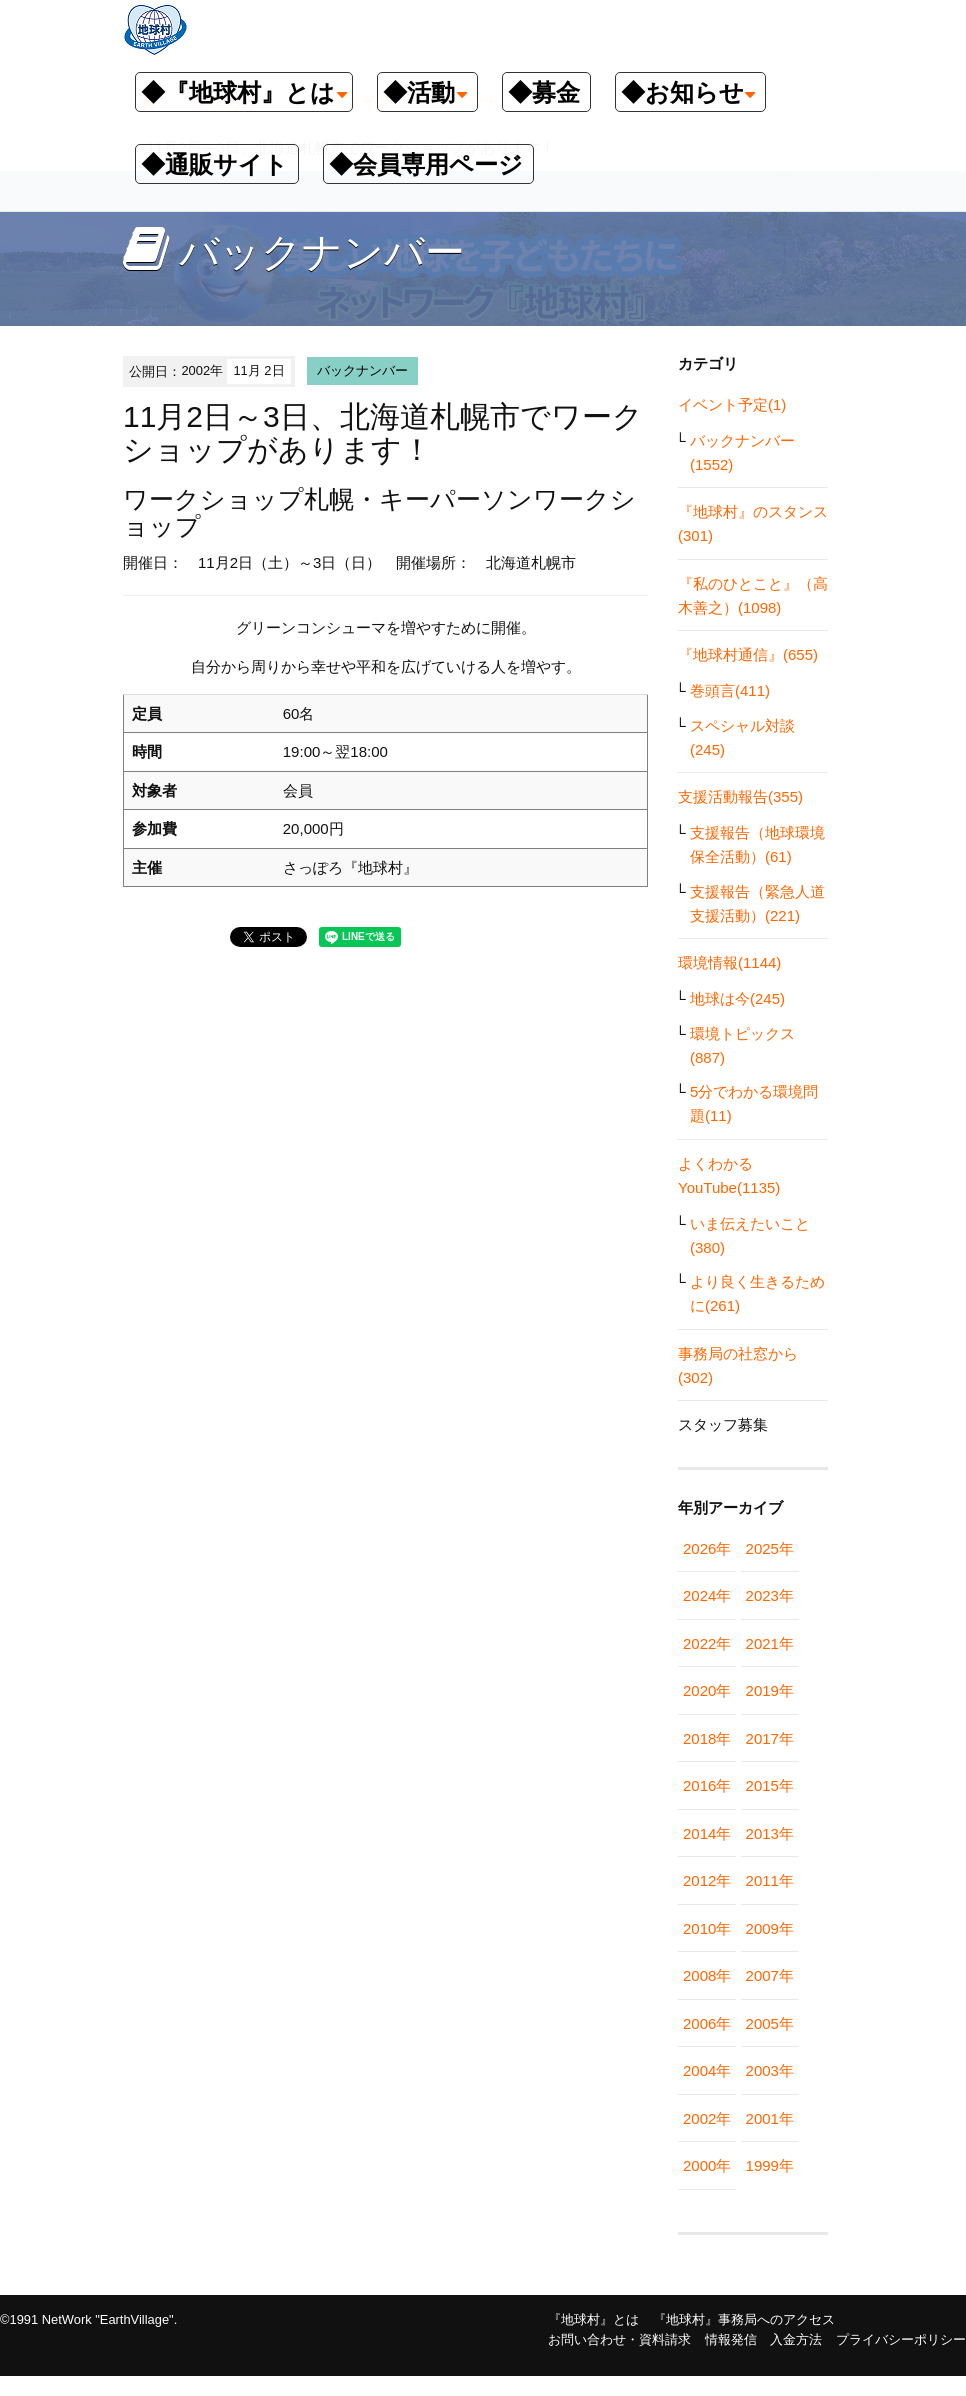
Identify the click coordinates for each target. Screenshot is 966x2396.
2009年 (770, 1928)
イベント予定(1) (732, 404)
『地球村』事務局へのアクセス (744, 2319)
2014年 (707, 1833)
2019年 (770, 1690)
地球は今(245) (737, 998)
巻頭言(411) (730, 690)
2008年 (707, 1975)
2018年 (707, 1738)
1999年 (770, 2165)
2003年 (770, 2070)
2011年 (770, 1880)
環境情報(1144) (729, 962)
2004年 (707, 2070)
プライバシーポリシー (901, 2339)
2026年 (707, 1548)
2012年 (707, 1880)
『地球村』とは (593, 2319)
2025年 (770, 1548)
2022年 (707, 1643)
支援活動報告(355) (740, 796)
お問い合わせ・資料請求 (619, 2339)
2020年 (707, 1690)
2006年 (707, 2023)
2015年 (770, 1785)
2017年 (770, 1738)
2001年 (770, 2118)
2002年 (707, 2118)
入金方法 (796, 2339)
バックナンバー (362, 370)
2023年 (770, 1595)
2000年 (707, 2165)
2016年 (707, 1785)
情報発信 (731, 2339)
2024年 (707, 1595)
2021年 (770, 1643)
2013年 (770, 1833)
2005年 (770, 2023)
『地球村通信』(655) (748, 654)
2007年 (770, 1975)
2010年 (707, 1928)
